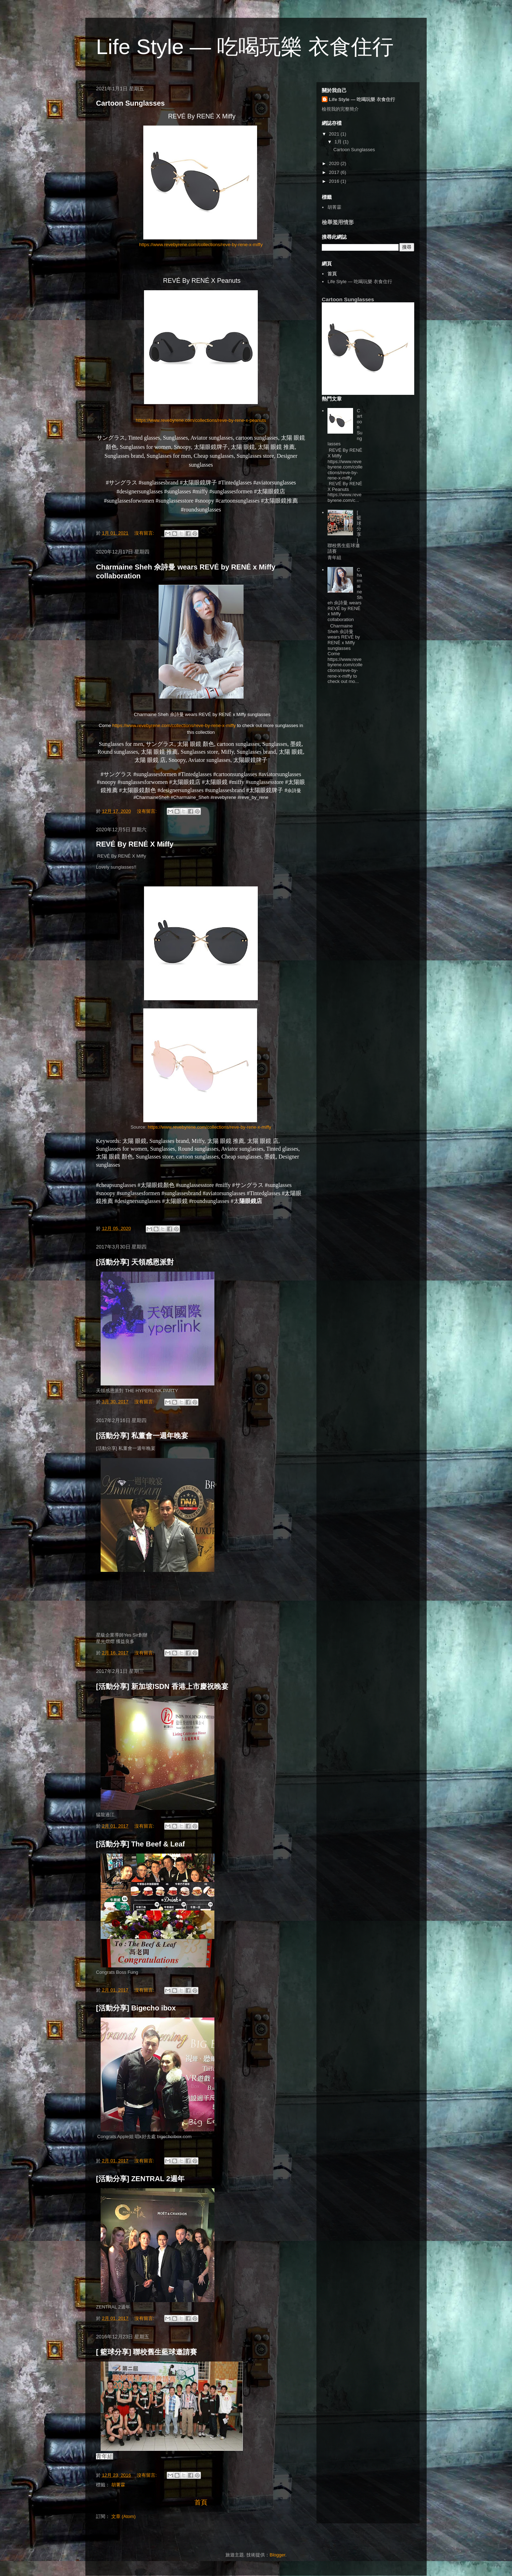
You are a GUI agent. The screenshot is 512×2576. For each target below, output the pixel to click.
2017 (335, 172)
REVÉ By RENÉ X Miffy (135, 844)
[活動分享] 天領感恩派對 (135, 1262)
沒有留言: (144, 533)
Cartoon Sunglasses (130, 103)
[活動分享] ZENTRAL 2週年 (140, 2179)
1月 (339, 141)
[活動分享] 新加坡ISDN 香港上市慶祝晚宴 (162, 1686)
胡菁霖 (118, 2484)
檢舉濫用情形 (338, 222)
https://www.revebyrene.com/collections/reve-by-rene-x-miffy (200, 244)
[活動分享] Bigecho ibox (136, 2008)
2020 (335, 163)
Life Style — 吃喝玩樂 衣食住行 (362, 99)
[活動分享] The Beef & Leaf (140, 1844)
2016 (335, 181)
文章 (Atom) (123, 2516)
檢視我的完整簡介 (340, 109)
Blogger (277, 2555)
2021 (335, 134)
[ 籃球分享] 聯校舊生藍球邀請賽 (146, 2352)
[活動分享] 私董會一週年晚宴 (142, 1436)
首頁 (200, 2502)
